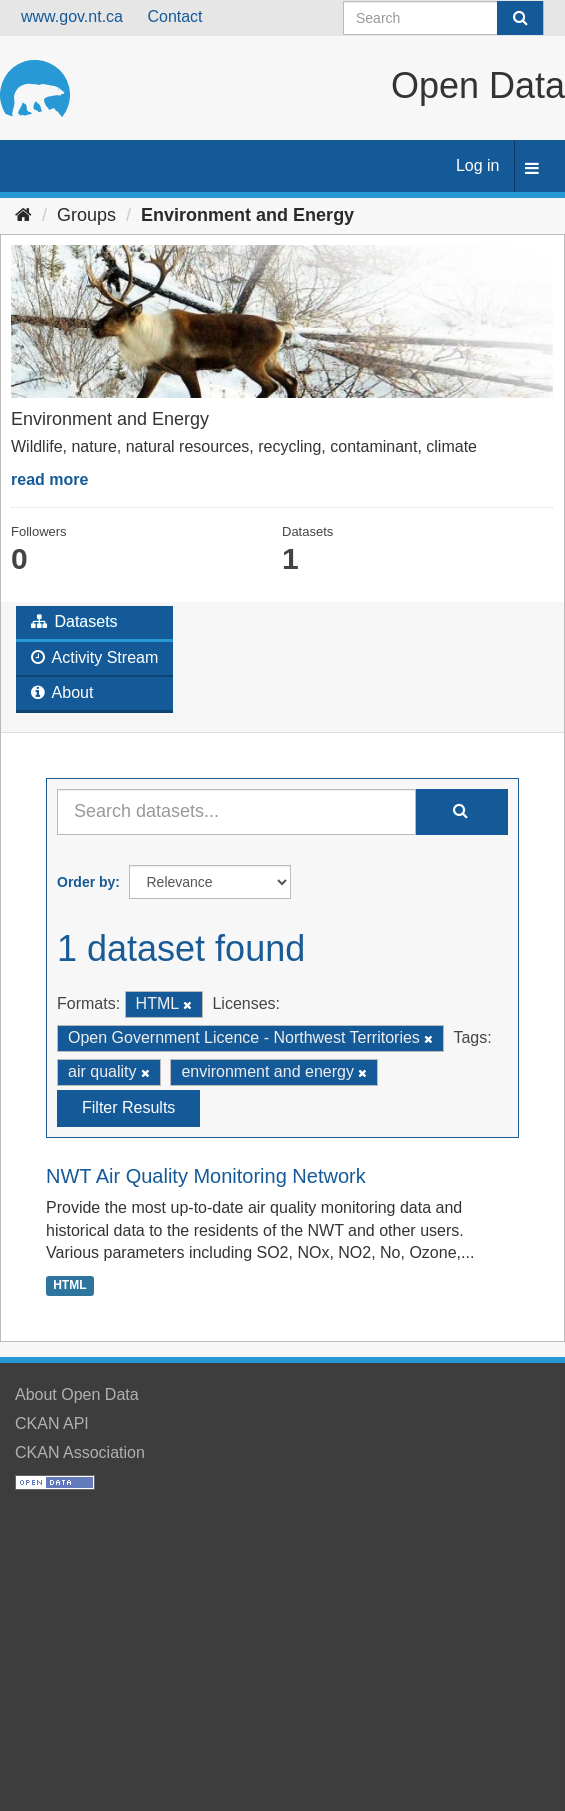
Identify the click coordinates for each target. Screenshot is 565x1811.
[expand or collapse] (532, 169)
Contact (174, 16)
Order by (86, 882)
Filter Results (128, 1107)
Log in (478, 165)
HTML (69, 1285)
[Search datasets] (443, 18)
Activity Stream (94, 657)
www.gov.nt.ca (72, 16)
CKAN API (52, 1423)
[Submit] (520, 18)
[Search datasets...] (236, 812)
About (62, 692)
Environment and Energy (247, 215)
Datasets (74, 621)
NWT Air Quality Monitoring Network (206, 1176)
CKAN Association (80, 1452)
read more (49, 479)
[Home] (23, 215)
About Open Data (77, 1394)
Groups (86, 215)
